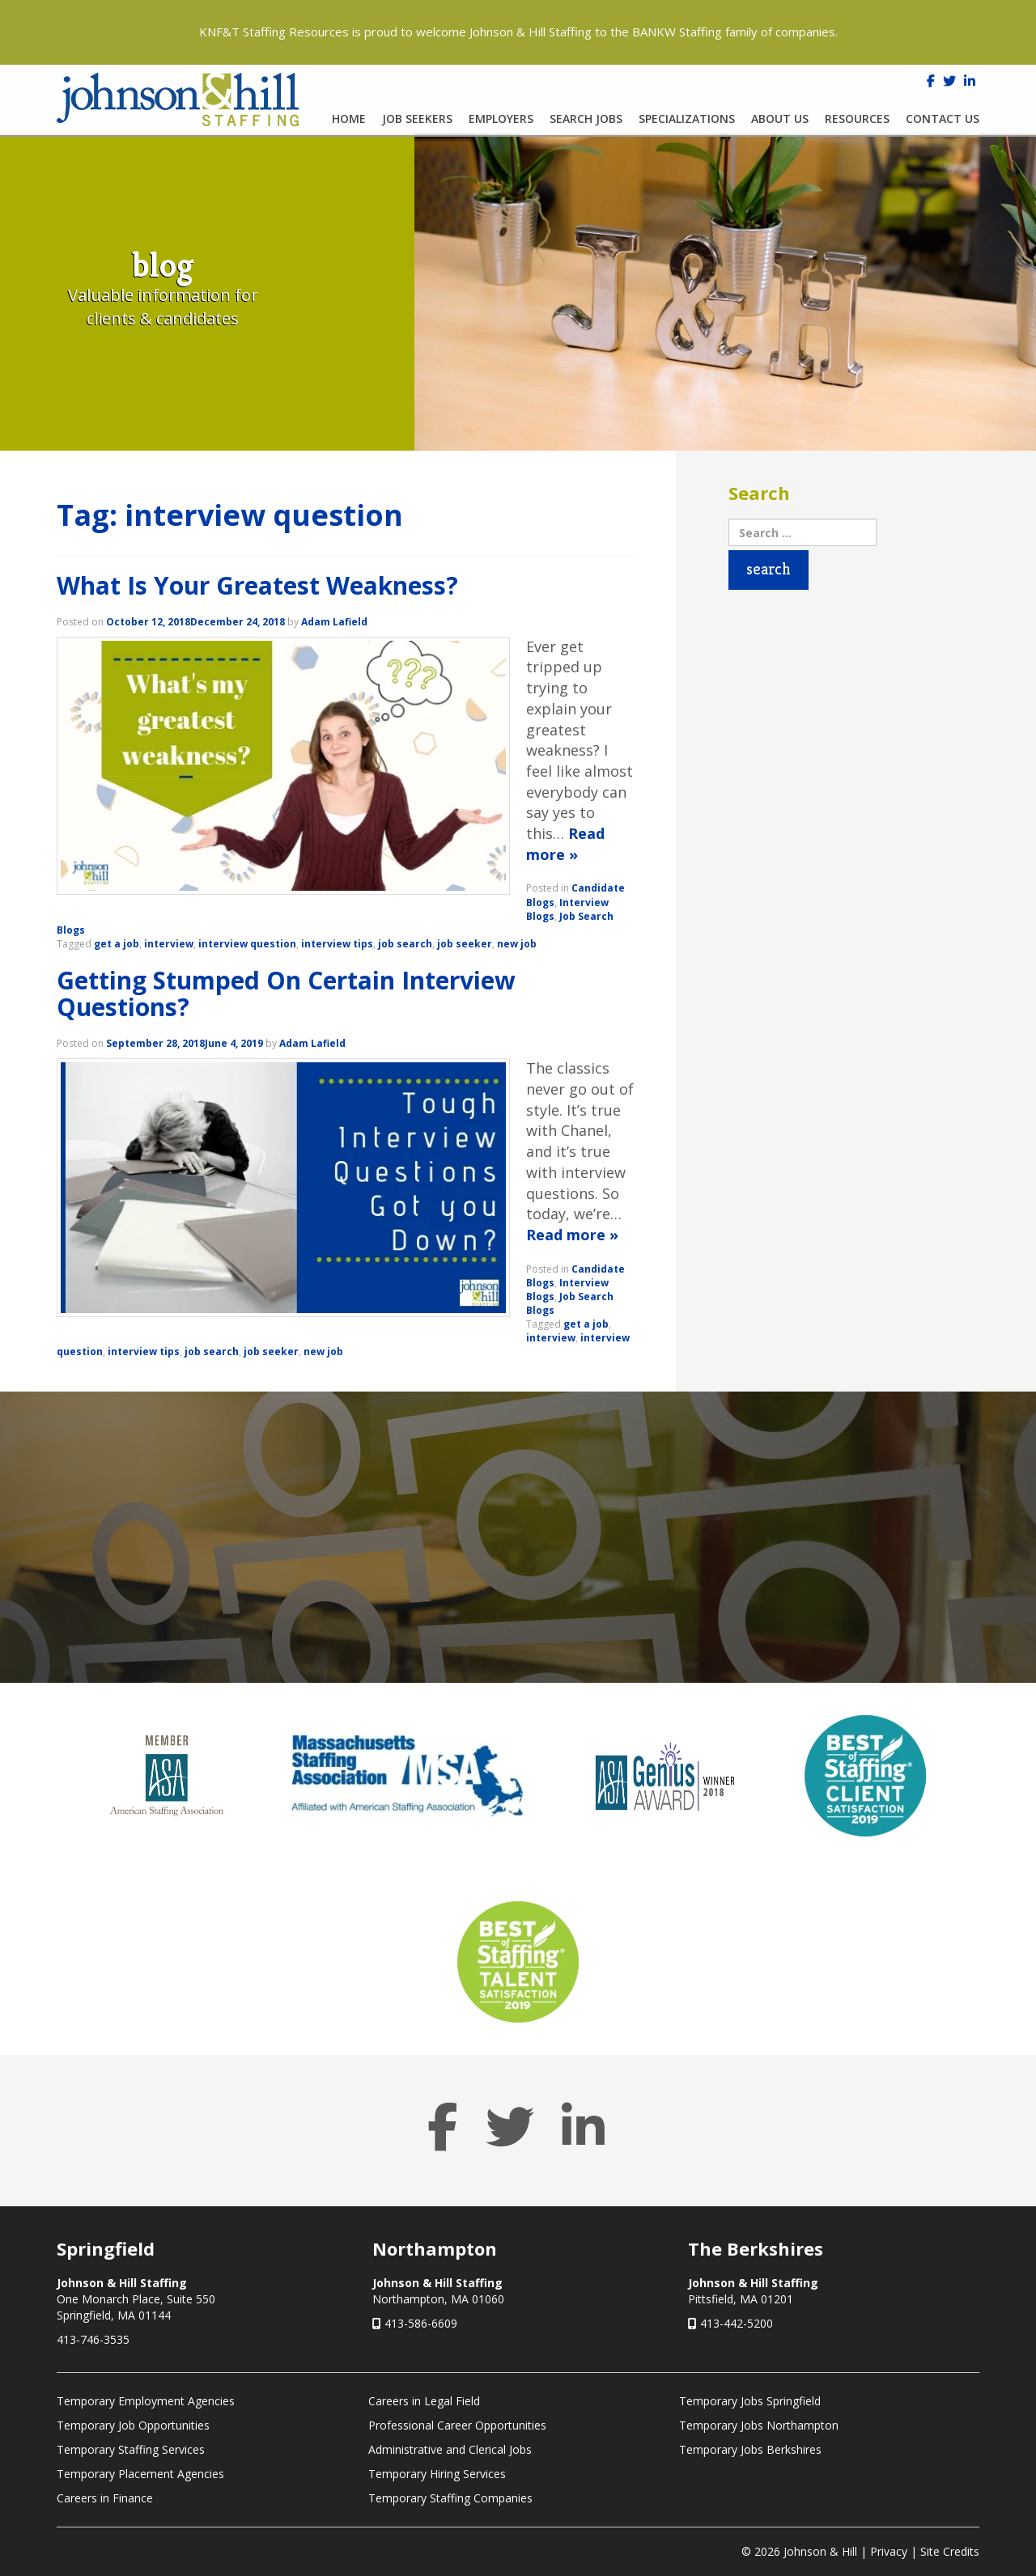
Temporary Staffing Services (131, 2449)
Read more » (565, 844)
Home (349, 118)
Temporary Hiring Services (437, 2473)
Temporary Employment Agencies (146, 2401)
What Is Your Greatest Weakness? (257, 585)
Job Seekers (417, 118)
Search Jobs (586, 118)
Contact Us (942, 118)
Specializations (687, 118)
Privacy (888, 2551)
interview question (247, 944)
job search (405, 944)
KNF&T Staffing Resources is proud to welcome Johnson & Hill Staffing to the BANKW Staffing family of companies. (518, 31)
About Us (780, 118)
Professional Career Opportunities (457, 2425)
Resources (857, 118)
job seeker (464, 944)
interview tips (337, 944)
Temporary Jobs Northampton (759, 2425)
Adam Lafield (334, 622)
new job (517, 944)
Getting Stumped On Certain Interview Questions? (286, 993)
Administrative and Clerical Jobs (450, 2449)
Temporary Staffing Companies (450, 2498)
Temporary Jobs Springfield (750, 2401)
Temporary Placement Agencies (140, 2473)
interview (168, 944)
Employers (501, 118)
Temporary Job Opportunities (133, 2425)
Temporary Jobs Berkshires (750, 2449)
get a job (116, 944)
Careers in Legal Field (424, 2401)
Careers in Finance (105, 2498)
